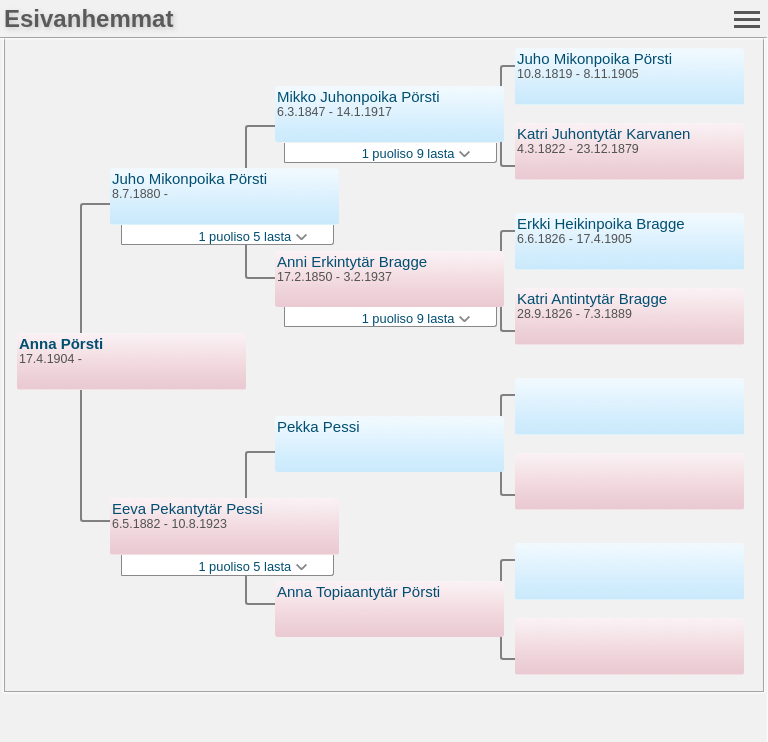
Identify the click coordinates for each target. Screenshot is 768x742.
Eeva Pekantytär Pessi (187, 508)
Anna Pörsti (61, 343)
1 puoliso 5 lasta (252, 236)
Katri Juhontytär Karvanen (603, 133)
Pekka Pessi (318, 426)
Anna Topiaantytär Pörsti (358, 591)
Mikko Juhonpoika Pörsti (358, 96)
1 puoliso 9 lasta (416, 153)
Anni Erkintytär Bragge (352, 261)
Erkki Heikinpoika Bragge (601, 223)
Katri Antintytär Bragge (592, 298)
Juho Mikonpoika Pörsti (189, 178)
